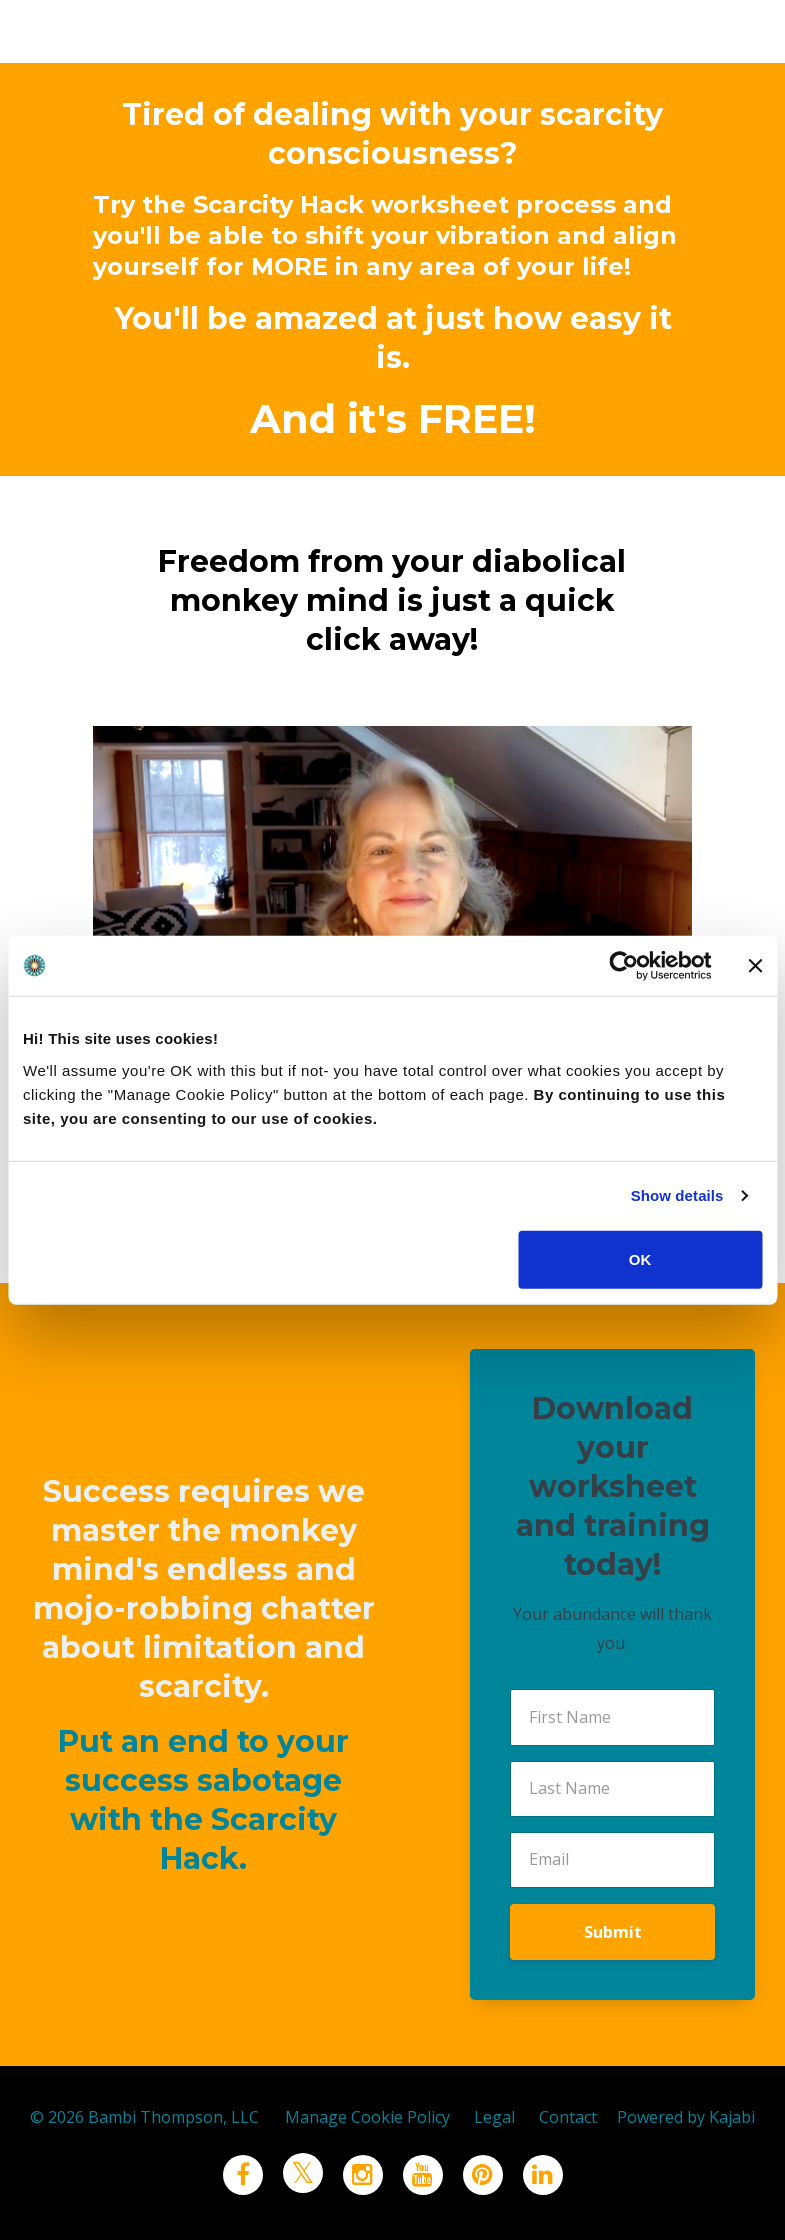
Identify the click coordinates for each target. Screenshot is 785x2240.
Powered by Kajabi (686, 2117)
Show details (677, 1195)
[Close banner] (755, 966)
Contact (568, 2117)
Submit (613, 1932)
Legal (494, 2117)
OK (640, 1258)
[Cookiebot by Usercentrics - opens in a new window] (623, 966)
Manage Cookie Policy (367, 2117)
